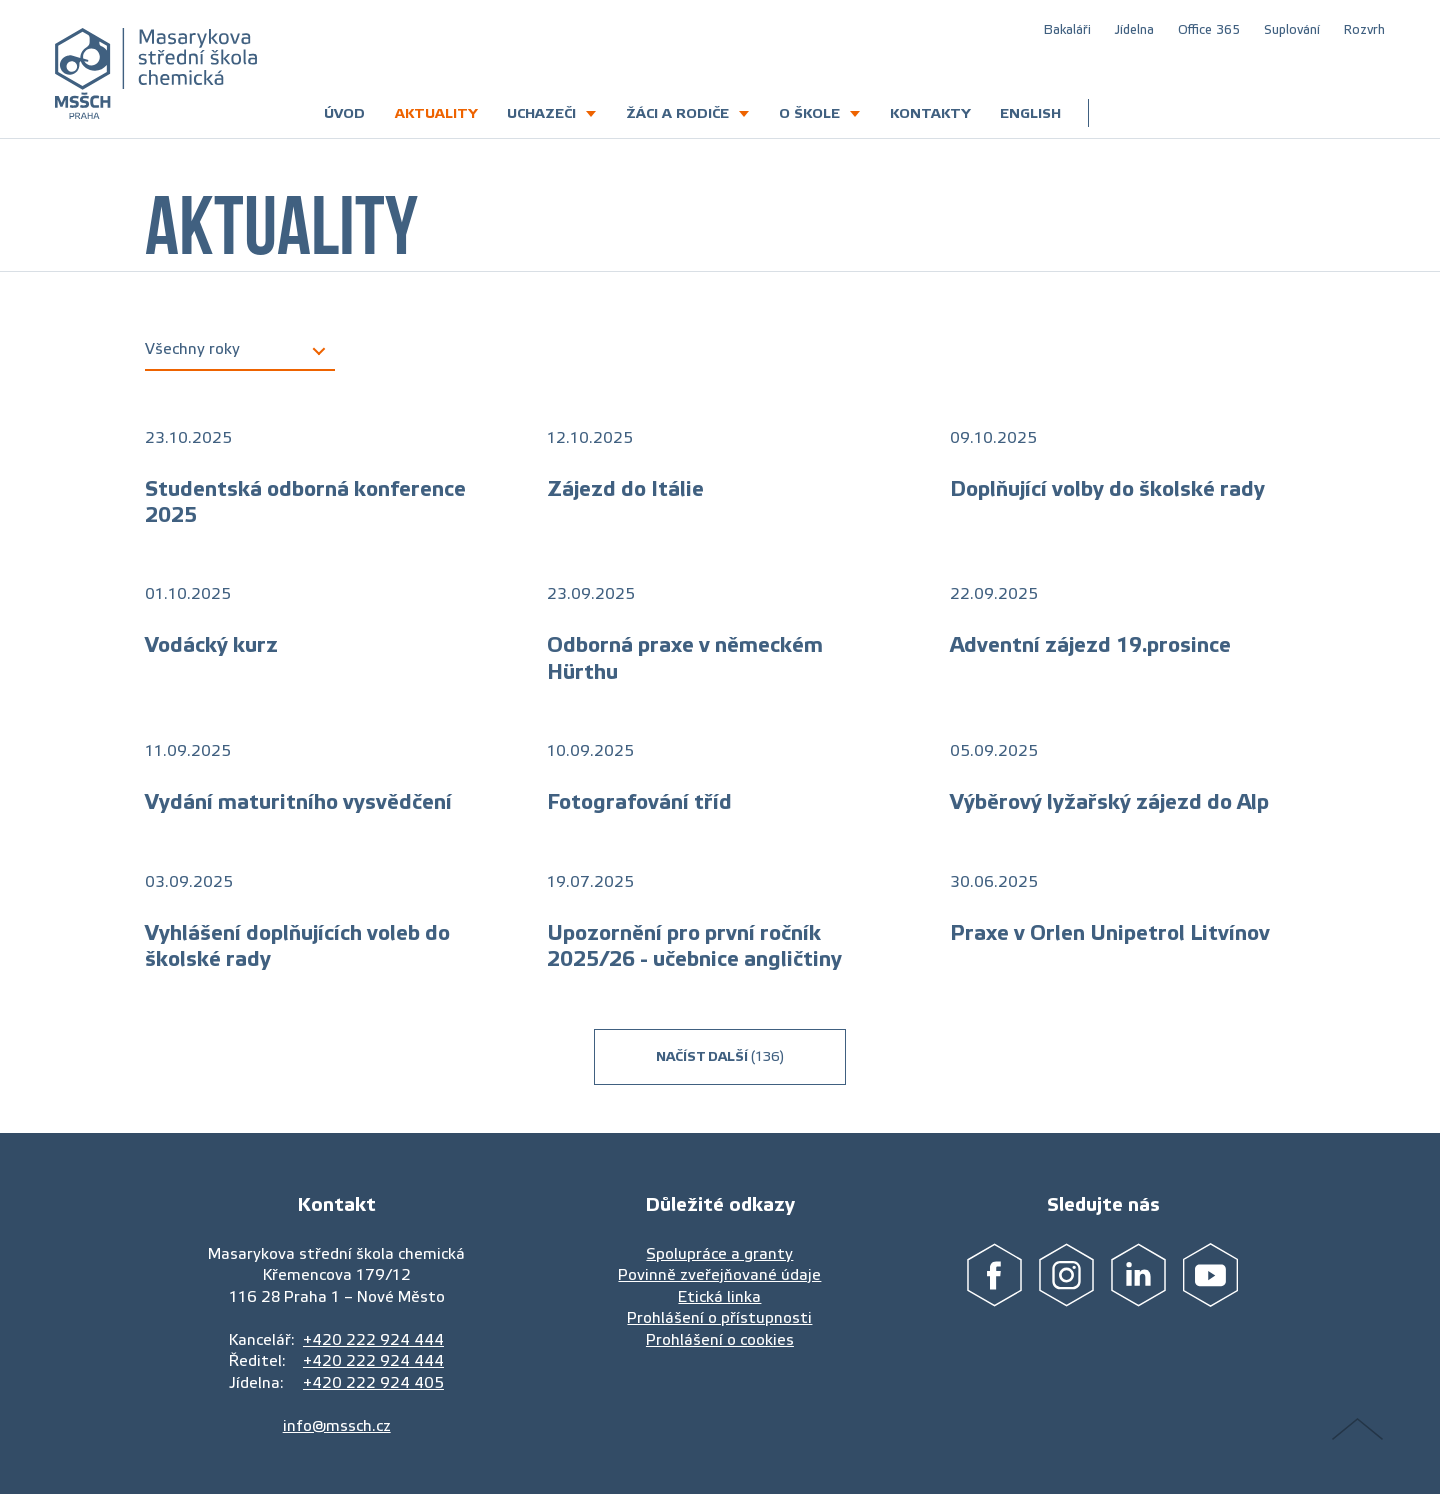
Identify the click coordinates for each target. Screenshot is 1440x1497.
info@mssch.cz (337, 1425)
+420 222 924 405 (373, 1382)
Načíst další (720, 1056)
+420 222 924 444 (373, 1339)
